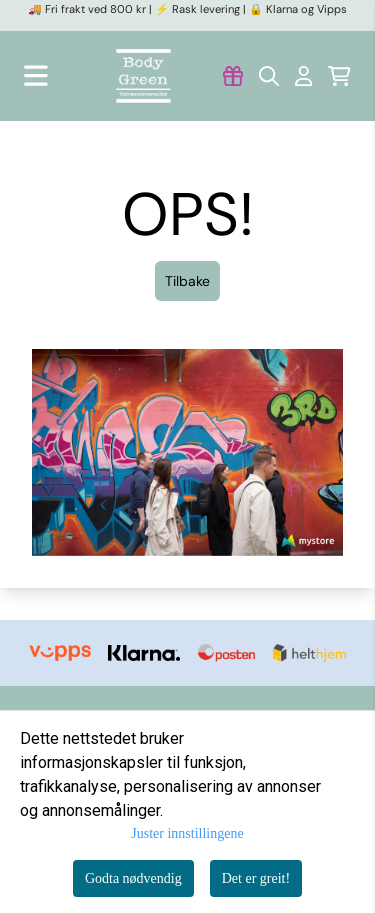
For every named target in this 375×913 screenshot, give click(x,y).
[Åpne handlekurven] (339, 76)
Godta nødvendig (133, 878)
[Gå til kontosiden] (233, 76)
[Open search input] (269, 76)
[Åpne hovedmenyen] (36, 75)
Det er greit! (256, 878)
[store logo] (143, 76)
